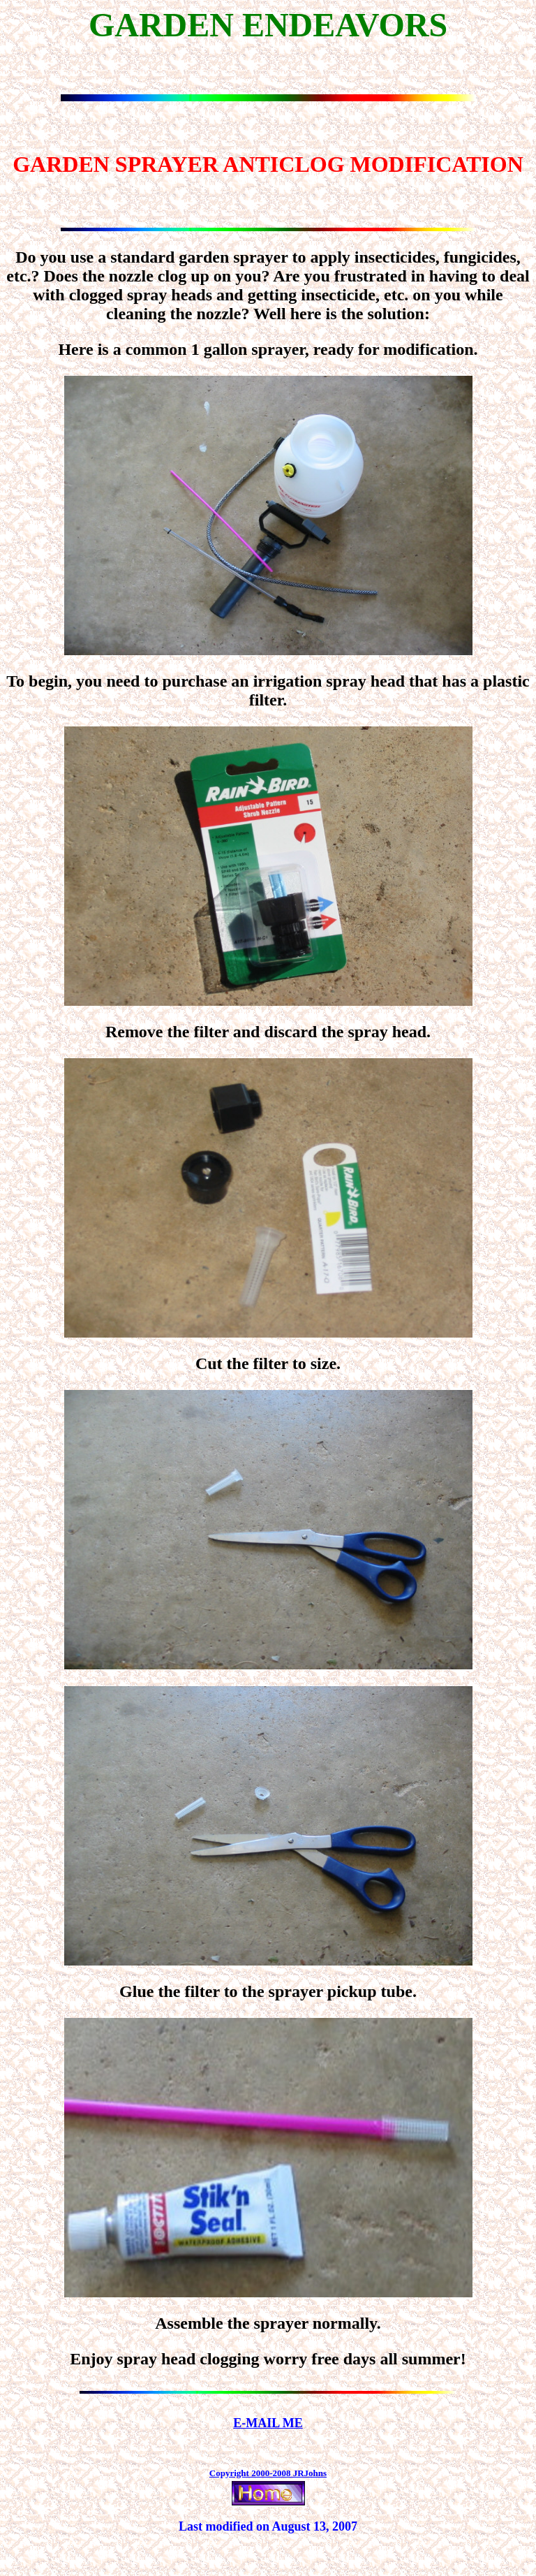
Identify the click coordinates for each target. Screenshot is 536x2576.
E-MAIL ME (268, 2423)
